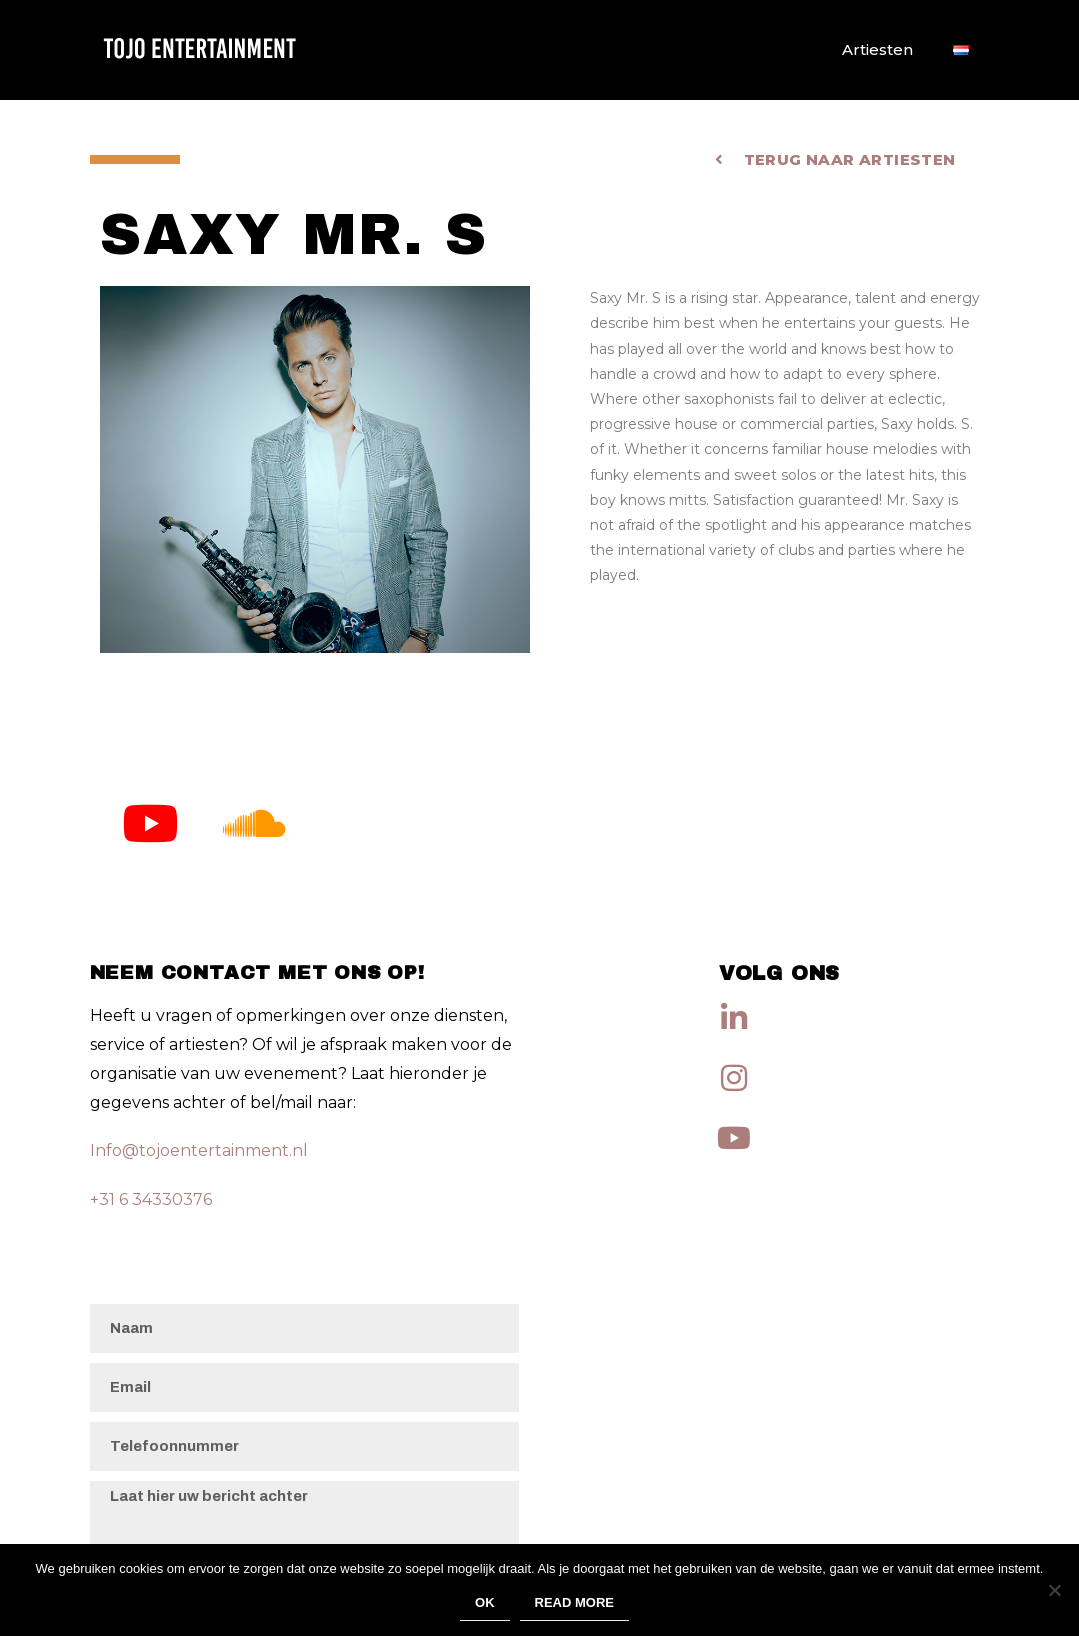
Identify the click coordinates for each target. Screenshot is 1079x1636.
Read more (574, 1602)
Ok (485, 1602)
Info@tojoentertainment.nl (199, 1150)
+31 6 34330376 (151, 1199)
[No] (1054, 1590)
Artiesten (877, 49)
